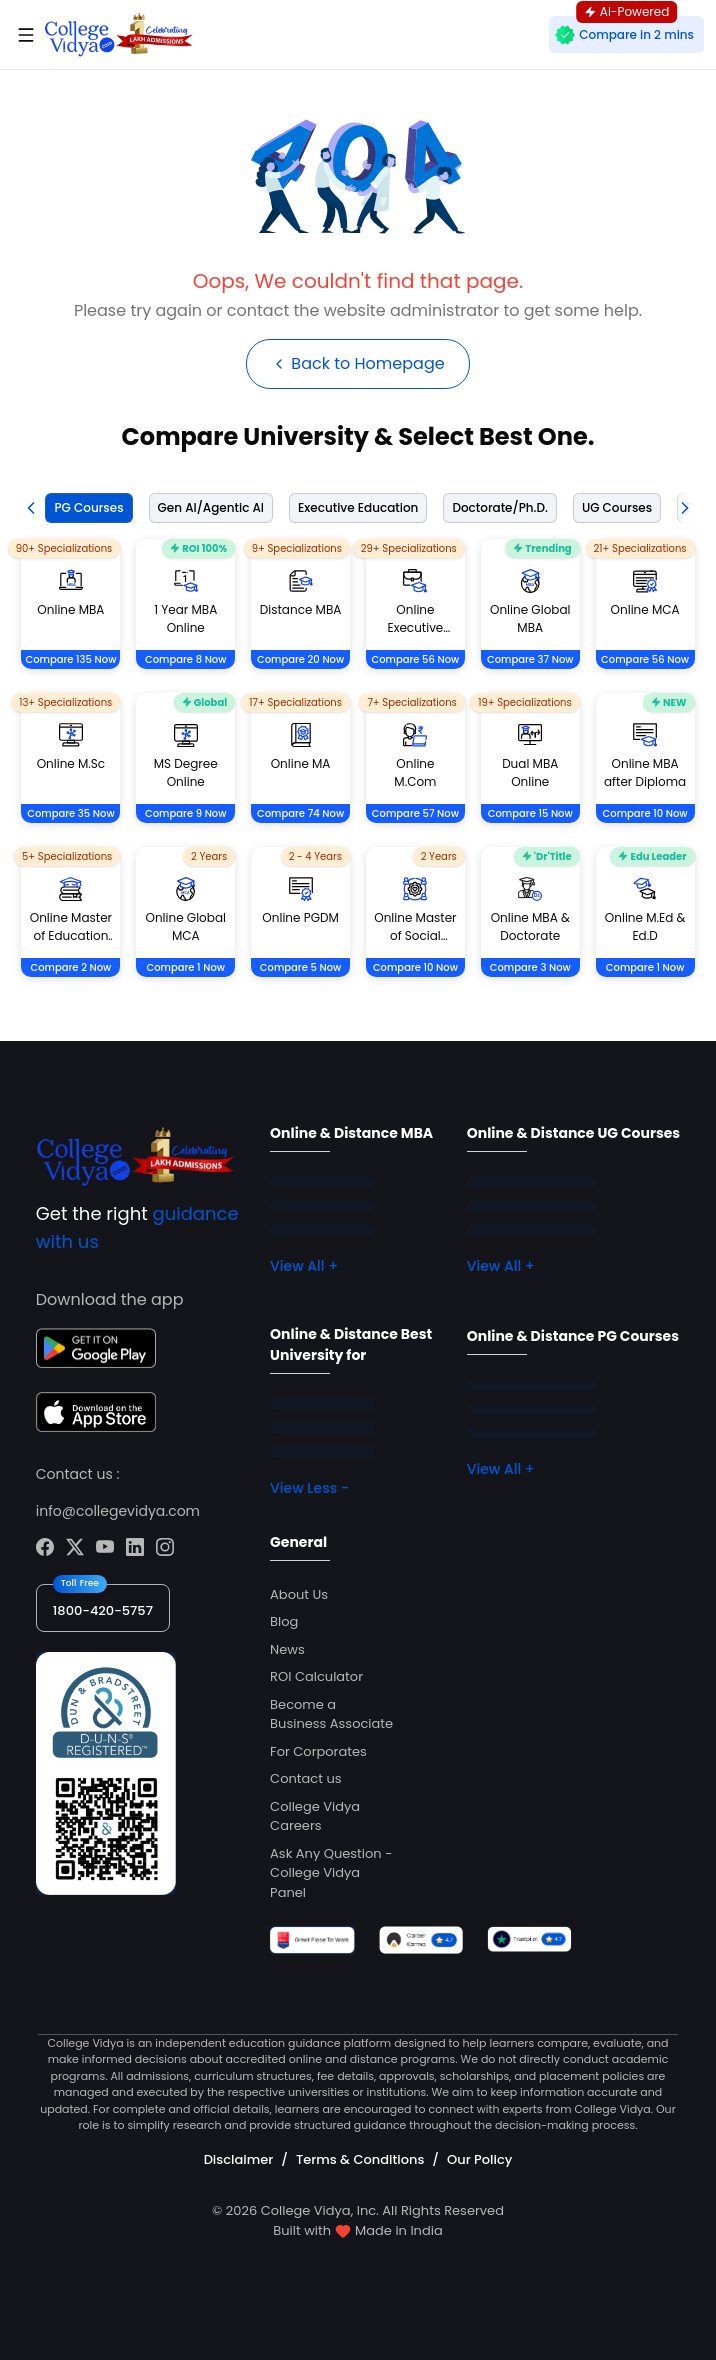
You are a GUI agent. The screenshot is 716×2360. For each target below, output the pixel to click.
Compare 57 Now (415, 813)
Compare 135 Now (70, 659)
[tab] (84, 508)
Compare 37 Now (530, 659)
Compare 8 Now (186, 659)
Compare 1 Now (185, 967)
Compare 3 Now (530, 967)
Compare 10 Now (645, 813)
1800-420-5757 (103, 1610)
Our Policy (479, 2159)
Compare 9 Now (186, 813)
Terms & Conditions (360, 2159)
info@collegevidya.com (118, 1511)
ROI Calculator (316, 1676)
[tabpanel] (357, 782)
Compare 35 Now (70, 813)
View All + (304, 1266)
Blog (284, 1621)
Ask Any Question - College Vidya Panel (331, 1873)
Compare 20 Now (300, 659)
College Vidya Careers (315, 1816)
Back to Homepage (357, 363)
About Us (299, 1594)
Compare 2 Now (70, 967)
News (287, 1649)
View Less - (309, 1488)
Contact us (305, 1778)
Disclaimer (239, 2159)
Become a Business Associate (331, 1714)
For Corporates (318, 1751)
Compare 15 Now (530, 813)
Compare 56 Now (415, 659)
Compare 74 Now (300, 813)
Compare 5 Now (301, 967)
